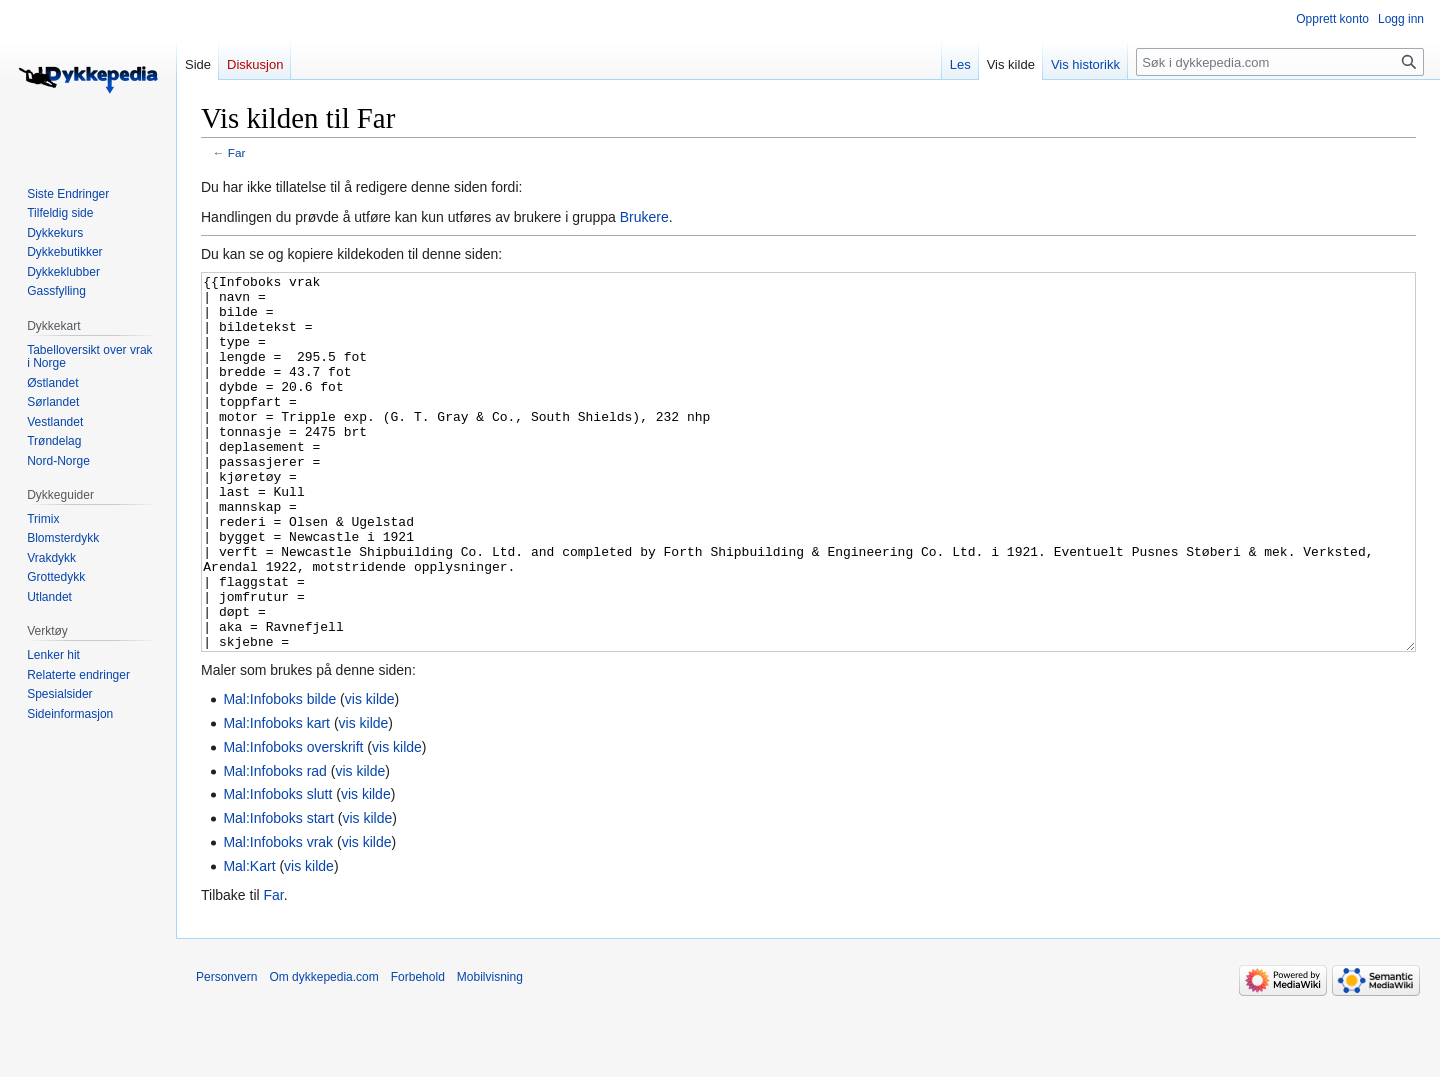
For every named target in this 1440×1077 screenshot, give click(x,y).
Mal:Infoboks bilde (279, 774)
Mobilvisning (490, 1052)
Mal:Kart (249, 941)
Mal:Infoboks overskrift (293, 822)
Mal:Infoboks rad (275, 846)
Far (237, 152)
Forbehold (418, 1052)
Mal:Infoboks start (278, 893)
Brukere (644, 217)
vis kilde (370, 774)
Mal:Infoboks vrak (278, 917)
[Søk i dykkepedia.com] (1280, 62)
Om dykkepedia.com (323, 1052)
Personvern (226, 1052)
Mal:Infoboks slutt (277, 869)
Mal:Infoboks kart (276, 798)
